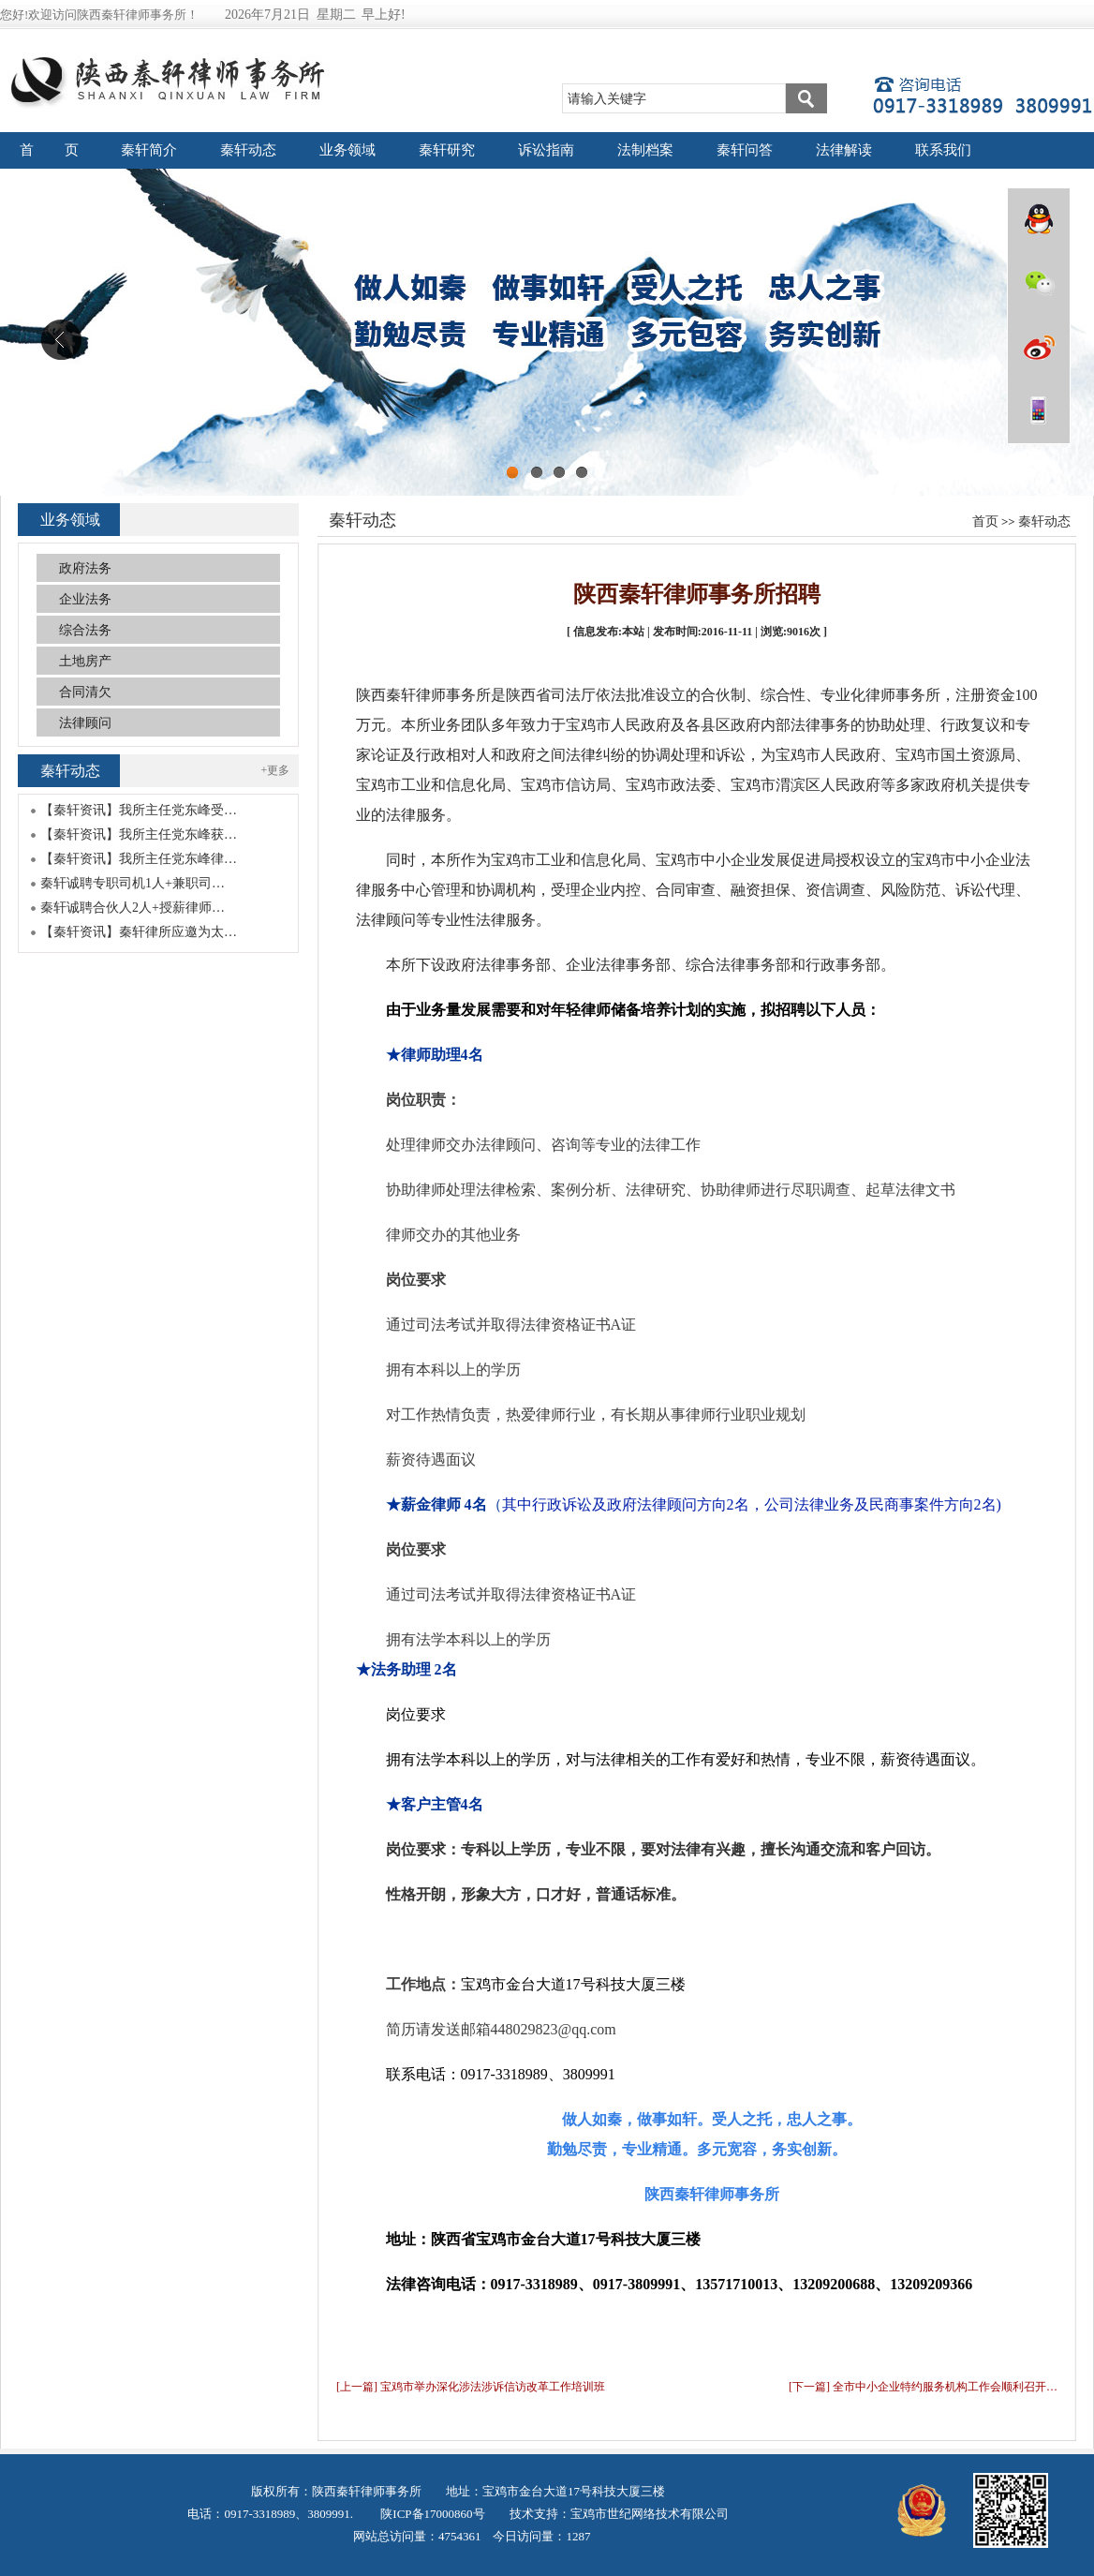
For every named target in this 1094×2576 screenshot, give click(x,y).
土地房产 (85, 661)
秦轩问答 (745, 149)
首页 (985, 521)
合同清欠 (85, 692)
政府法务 (85, 568)
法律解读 (844, 149)
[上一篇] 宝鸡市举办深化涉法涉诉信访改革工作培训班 (470, 2386)
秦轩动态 (248, 149)
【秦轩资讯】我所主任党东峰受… (138, 810)
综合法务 (85, 630)
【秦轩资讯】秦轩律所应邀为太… (138, 932)
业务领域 (347, 149)
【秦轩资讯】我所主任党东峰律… (138, 859)
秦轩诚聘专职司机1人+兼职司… (132, 883)
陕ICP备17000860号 (430, 2514)
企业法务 (85, 599)
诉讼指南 (546, 149)
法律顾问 (85, 723)
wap (1039, 410)
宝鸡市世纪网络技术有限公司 (649, 2514)
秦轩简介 (149, 149)
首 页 (50, 149)
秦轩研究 (447, 149)
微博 (1039, 347)
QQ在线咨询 (1039, 219)
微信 (1039, 283)
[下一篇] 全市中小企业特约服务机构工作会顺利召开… (923, 2386)
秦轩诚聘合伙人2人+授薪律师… (132, 908)
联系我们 (943, 149)
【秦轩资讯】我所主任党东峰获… (138, 834)
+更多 (275, 770)
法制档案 (645, 149)
